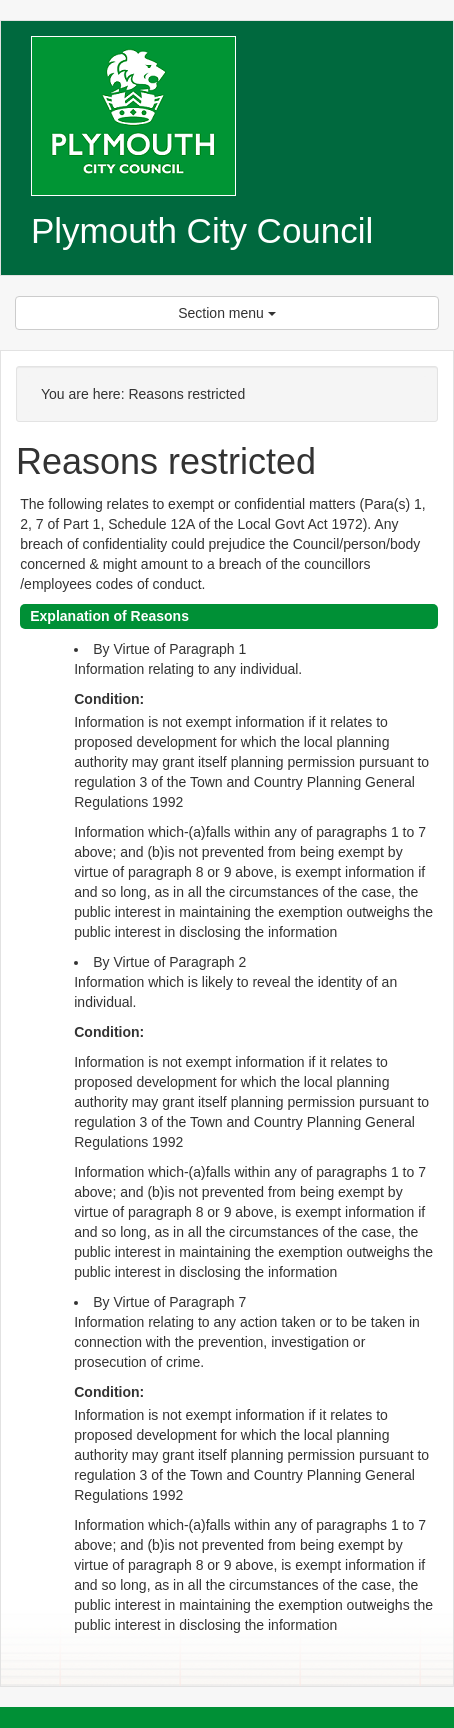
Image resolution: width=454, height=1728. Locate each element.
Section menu (227, 313)
